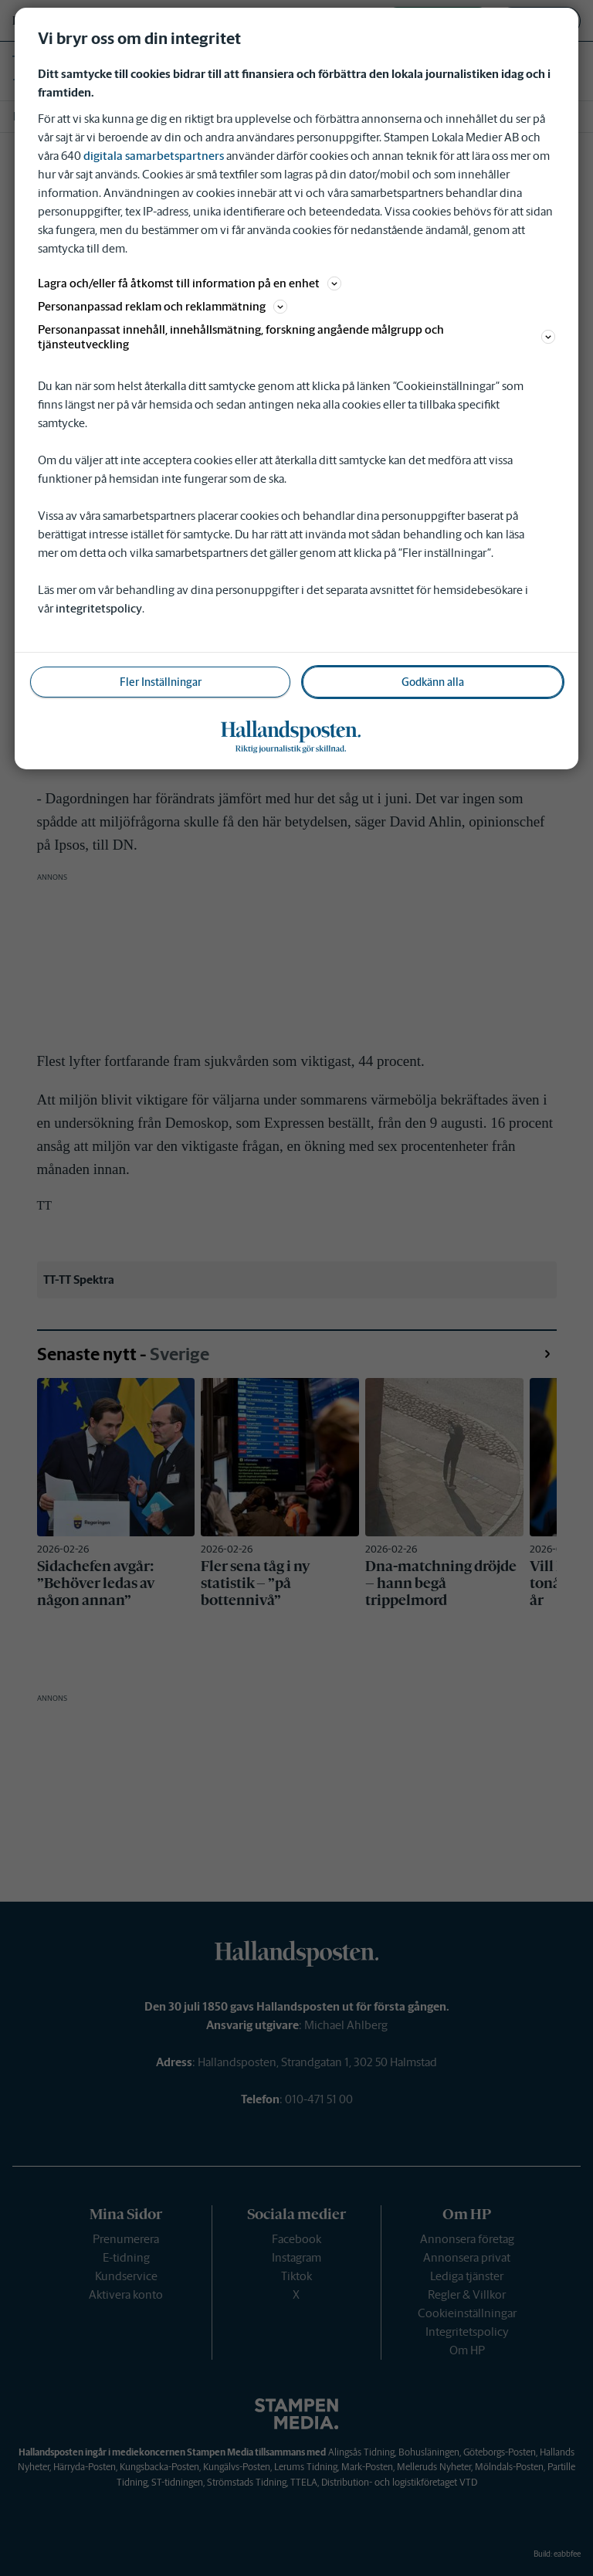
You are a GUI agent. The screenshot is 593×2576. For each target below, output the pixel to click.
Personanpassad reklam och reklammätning (162, 306)
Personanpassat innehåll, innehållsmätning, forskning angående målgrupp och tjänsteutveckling (296, 336)
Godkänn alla (433, 682)
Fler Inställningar (161, 682)
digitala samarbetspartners (153, 155)
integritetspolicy (99, 608)
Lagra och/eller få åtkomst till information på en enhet (189, 283)
